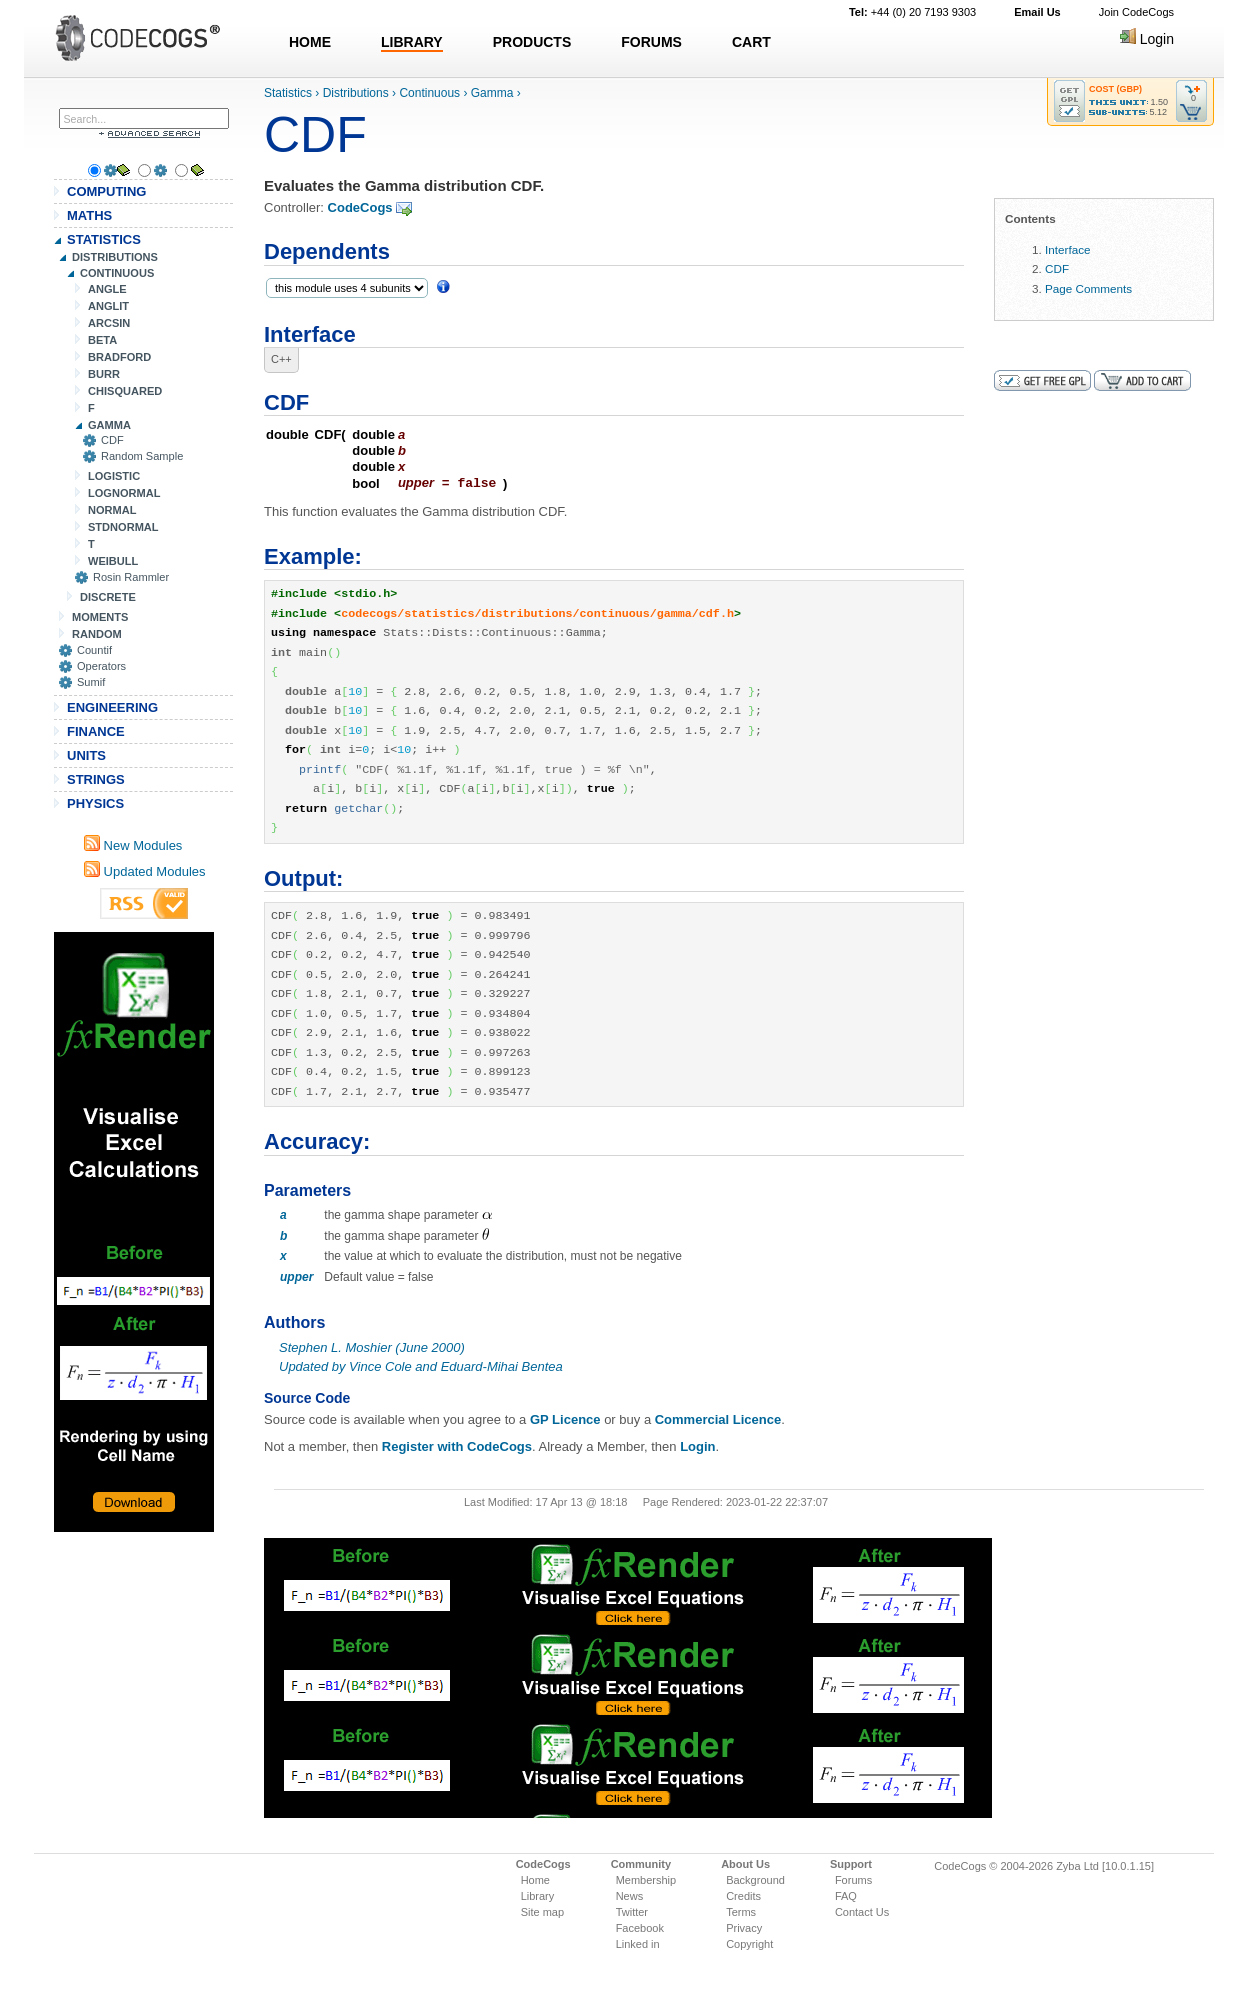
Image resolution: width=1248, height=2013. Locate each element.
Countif (94, 650)
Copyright (749, 1943)
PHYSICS (95, 803)
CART (751, 42)
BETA (102, 340)
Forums (853, 1879)
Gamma (492, 93)
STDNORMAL (123, 527)
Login (1147, 39)
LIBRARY (412, 42)
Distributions (356, 93)
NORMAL (112, 510)
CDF (112, 440)
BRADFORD (119, 357)
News (630, 1895)
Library (538, 1895)
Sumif (91, 682)
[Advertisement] (134, 1232)
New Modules (133, 845)
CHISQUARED (125, 391)
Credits (743, 1895)
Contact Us (862, 1911)
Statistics (288, 93)
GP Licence (565, 1418)
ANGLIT (108, 306)
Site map (542, 1911)
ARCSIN (109, 323)
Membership (646, 1879)
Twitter (632, 1911)
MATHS (89, 215)
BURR (104, 374)
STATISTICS (104, 239)
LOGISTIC (114, 476)
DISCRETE (108, 597)
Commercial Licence (718, 1418)
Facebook (640, 1927)
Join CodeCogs (1136, 12)
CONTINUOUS (117, 273)
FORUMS (651, 42)
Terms (741, 1911)
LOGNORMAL (124, 493)
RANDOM (97, 634)
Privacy (744, 1927)
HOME (310, 42)
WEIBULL (113, 561)
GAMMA (109, 425)
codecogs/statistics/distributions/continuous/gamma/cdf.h (537, 613)
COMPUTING (106, 191)
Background (755, 1879)
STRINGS (96, 779)
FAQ (846, 1895)
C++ (281, 359)
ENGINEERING (112, 707)
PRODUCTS (532, 42)
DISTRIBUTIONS (115, 257)
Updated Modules (145, 871)
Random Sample (142, 456)
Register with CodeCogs (457, 1445)
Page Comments (1088, 288)
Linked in (638, 1943)
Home (535, 1879)
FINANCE (96, 731)
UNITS (86, 755)
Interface (1067, 249)
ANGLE (107, 289)
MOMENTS (100, 617)
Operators (101, 666)
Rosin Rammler (131, 577)
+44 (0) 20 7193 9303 (912, 12)
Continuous (429, 93)
